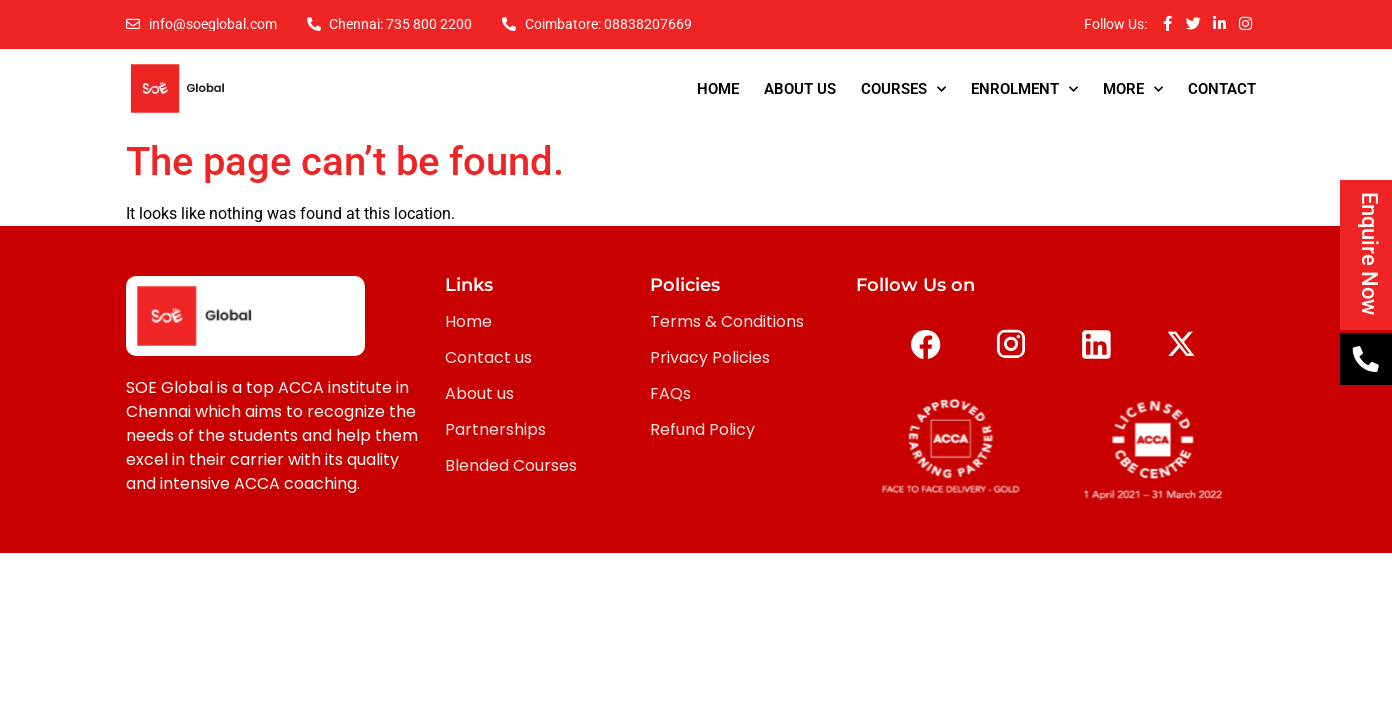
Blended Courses (511, 465)
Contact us (488, 357)
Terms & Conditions (727, 321)
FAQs (670, 393)
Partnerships (495, 429)
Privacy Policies (710, 357)
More (1133, 89)
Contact (1222, 89)
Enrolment (1024, 89)
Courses (903, 89)
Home (718, 89)
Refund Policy (702, 429)
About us (479, 393)
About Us (800, 89)
